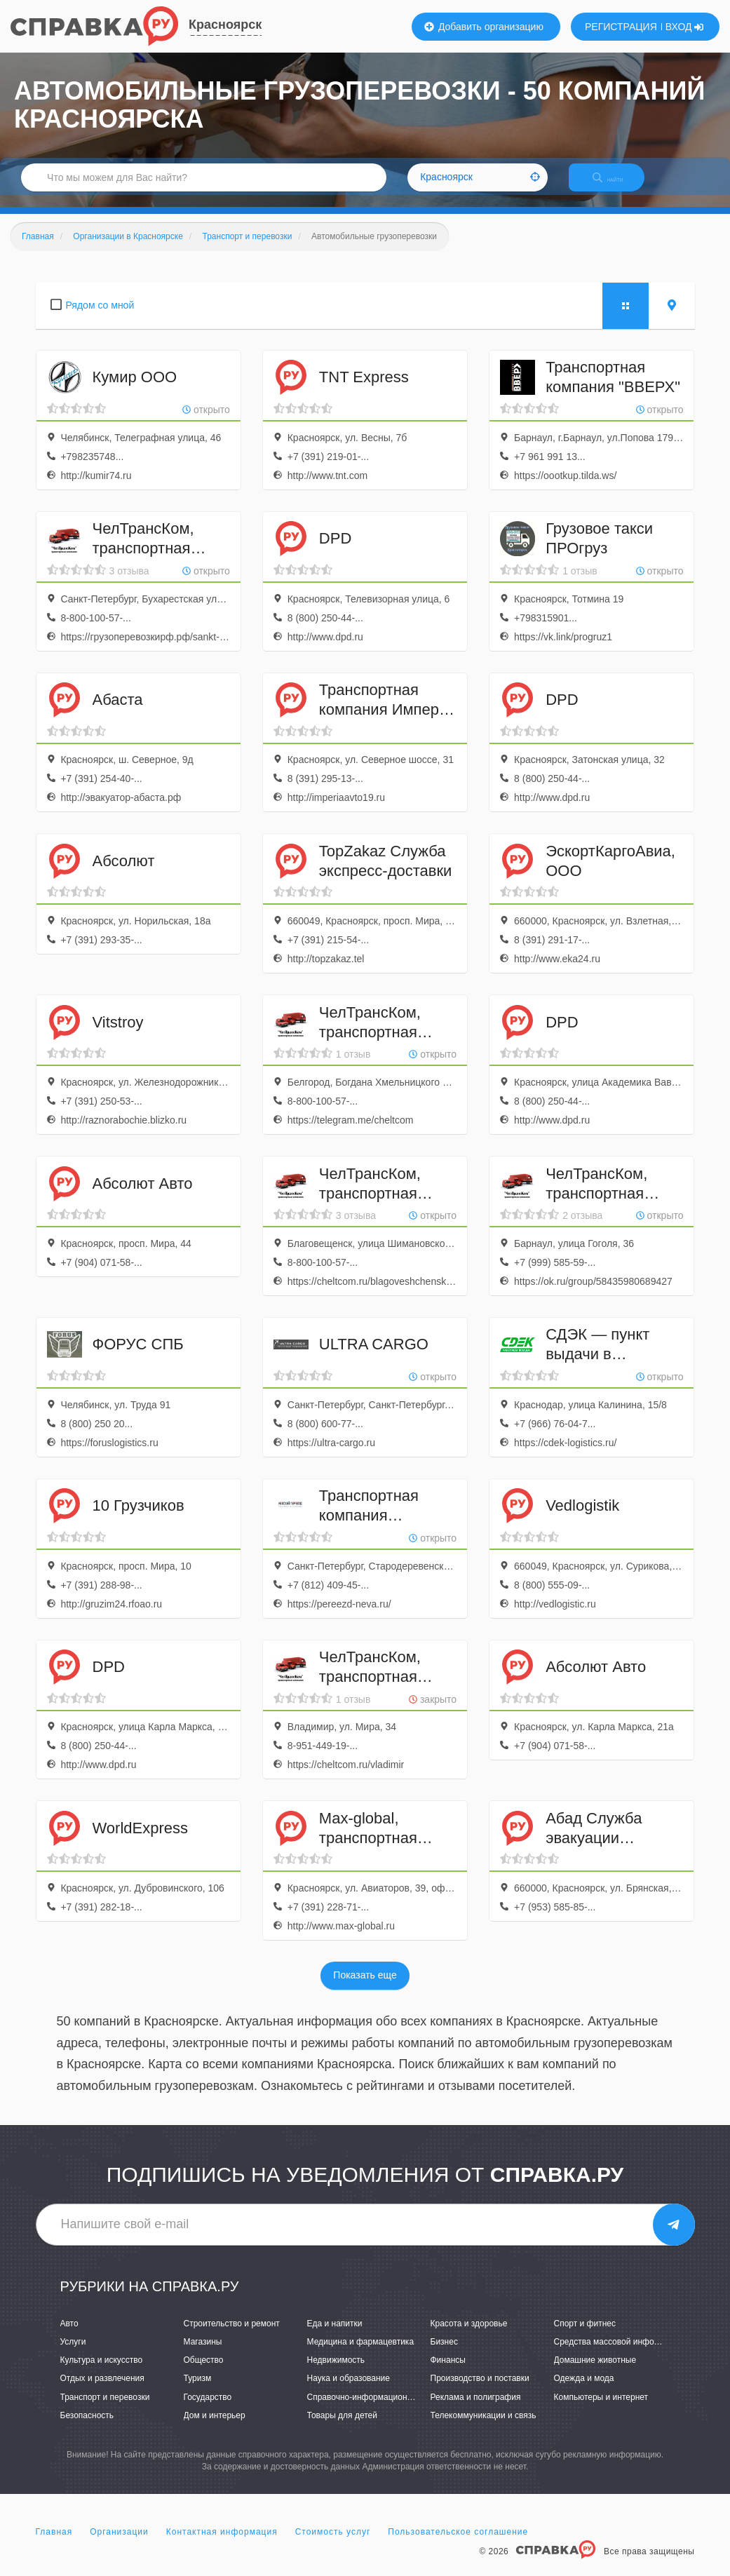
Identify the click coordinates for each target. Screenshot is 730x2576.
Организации (119, 2544)
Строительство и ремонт (232, 2335)
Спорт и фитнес (585, 2335)
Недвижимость (336, 2373)
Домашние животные (595, 2373)
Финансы (448, 2373)
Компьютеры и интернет (601, 2409)
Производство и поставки (480, 2391)
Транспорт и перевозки (105, 2409)
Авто (69, 2335)
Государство (208, 2409)
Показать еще (364, 1987)
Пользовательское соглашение (458, 2544)
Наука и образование (348, 2391)
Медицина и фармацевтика (360, 2354)
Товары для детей (342, 2427)
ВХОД (684, 26)
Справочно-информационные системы (383, 2409)
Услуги (73, 2354)
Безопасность (87, 2427)
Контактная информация (222, 2544)
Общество (204, 2373)
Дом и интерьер (214, 2427)
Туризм (198, 2391)
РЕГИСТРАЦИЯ (621, 26)
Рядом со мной (100, 317)
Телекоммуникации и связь (483, 2427)
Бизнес (444, 2354)
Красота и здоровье (469, 2335)
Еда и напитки (335, 2335)
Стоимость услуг (333, 2544)
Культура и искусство (101, 2373)
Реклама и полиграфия (476, 2409)
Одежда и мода (584, 2391)
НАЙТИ (617, 185)
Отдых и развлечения (102, 2391)
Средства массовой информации (619, 2354)
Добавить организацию (483, 26)
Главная (54, 2544)
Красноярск (225, 25)
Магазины (203, 2354)
